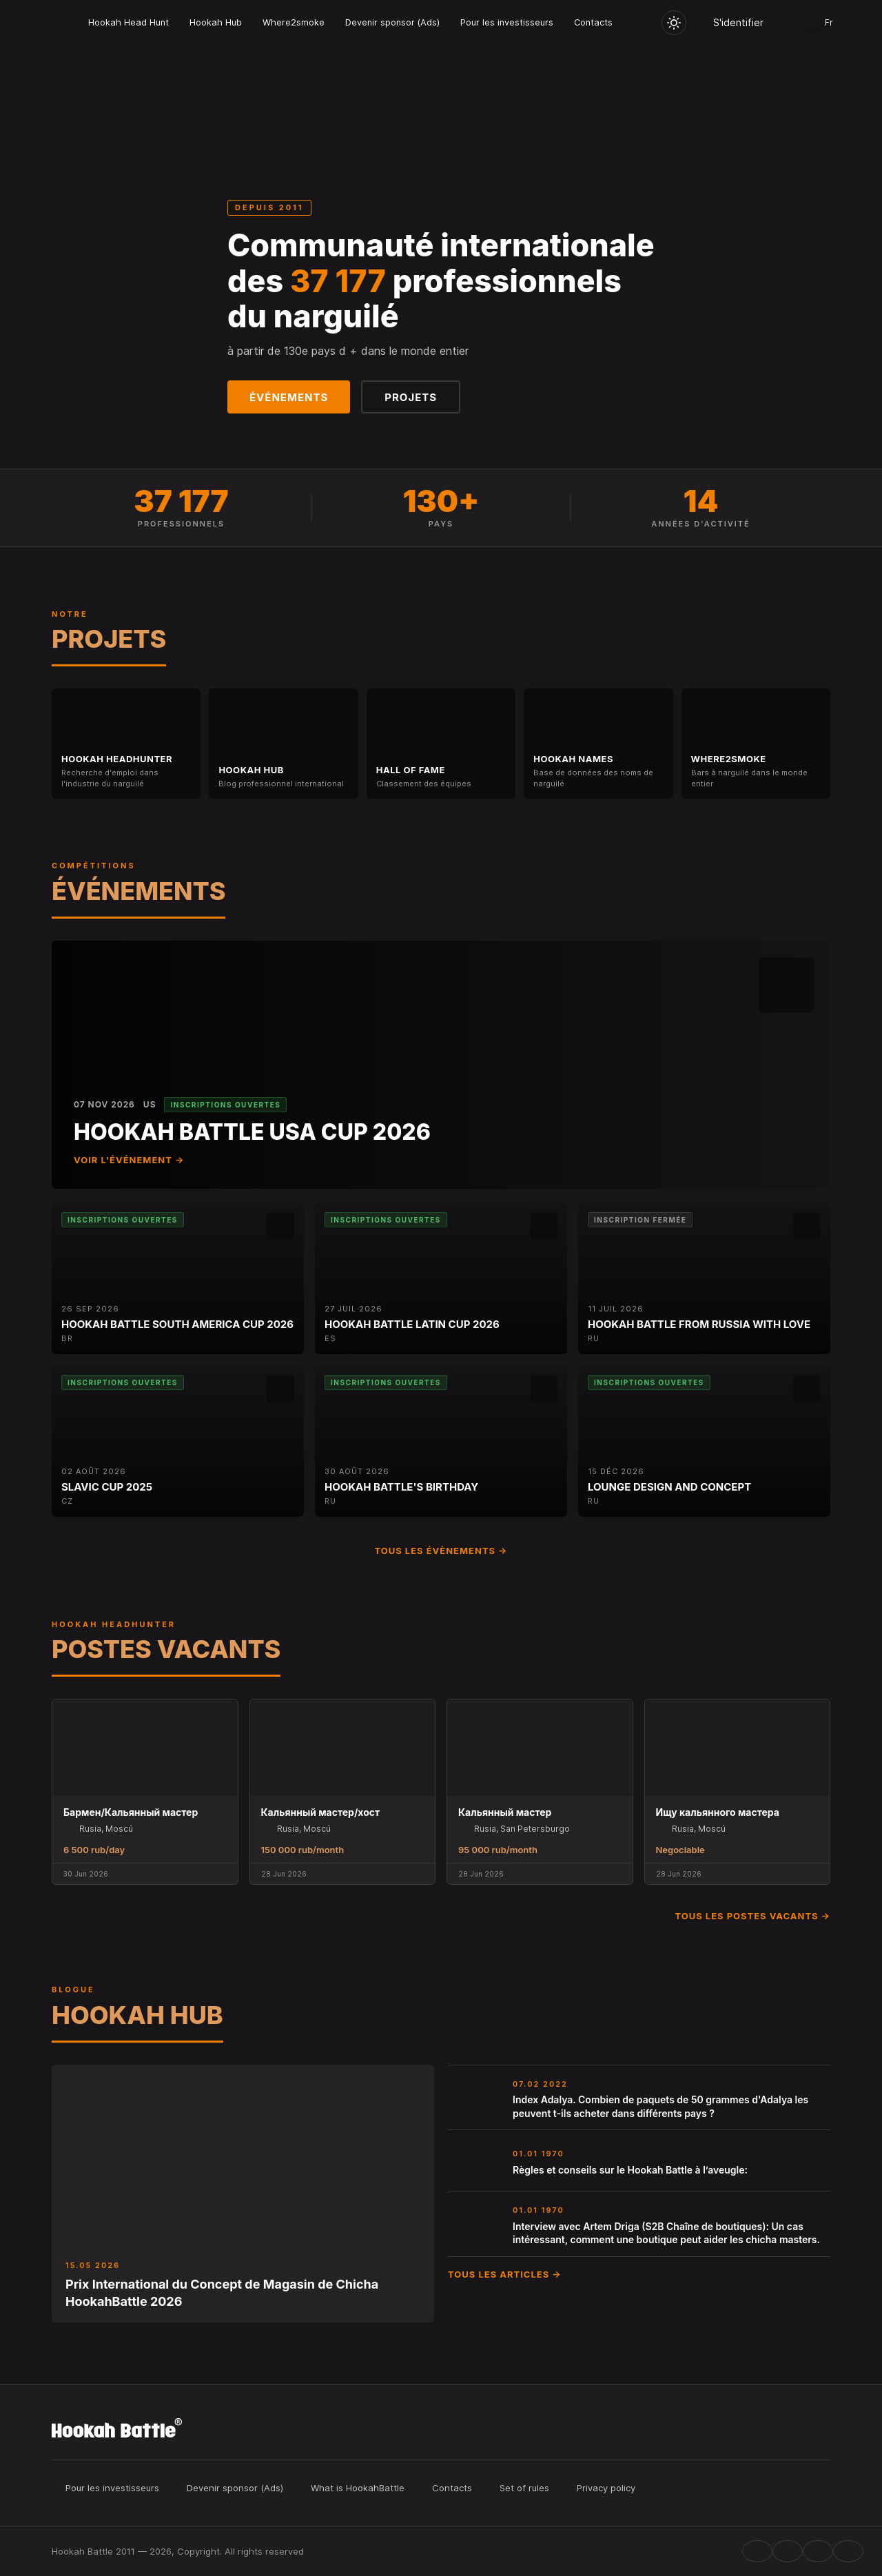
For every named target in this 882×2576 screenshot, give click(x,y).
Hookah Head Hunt (128, 22)
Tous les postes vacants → (752, 1915)
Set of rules (524, 2487)
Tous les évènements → (440, 1550)
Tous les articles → (505, 2274)
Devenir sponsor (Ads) (392, 22)
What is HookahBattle (357, 2487)
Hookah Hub (215, 22)
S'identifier (738, 22)
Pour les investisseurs (506, 22)
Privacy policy (606, 2487)
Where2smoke (294, 22)
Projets (410, 397)
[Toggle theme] (674, 22)
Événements (288, 397)
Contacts (593, 22)
